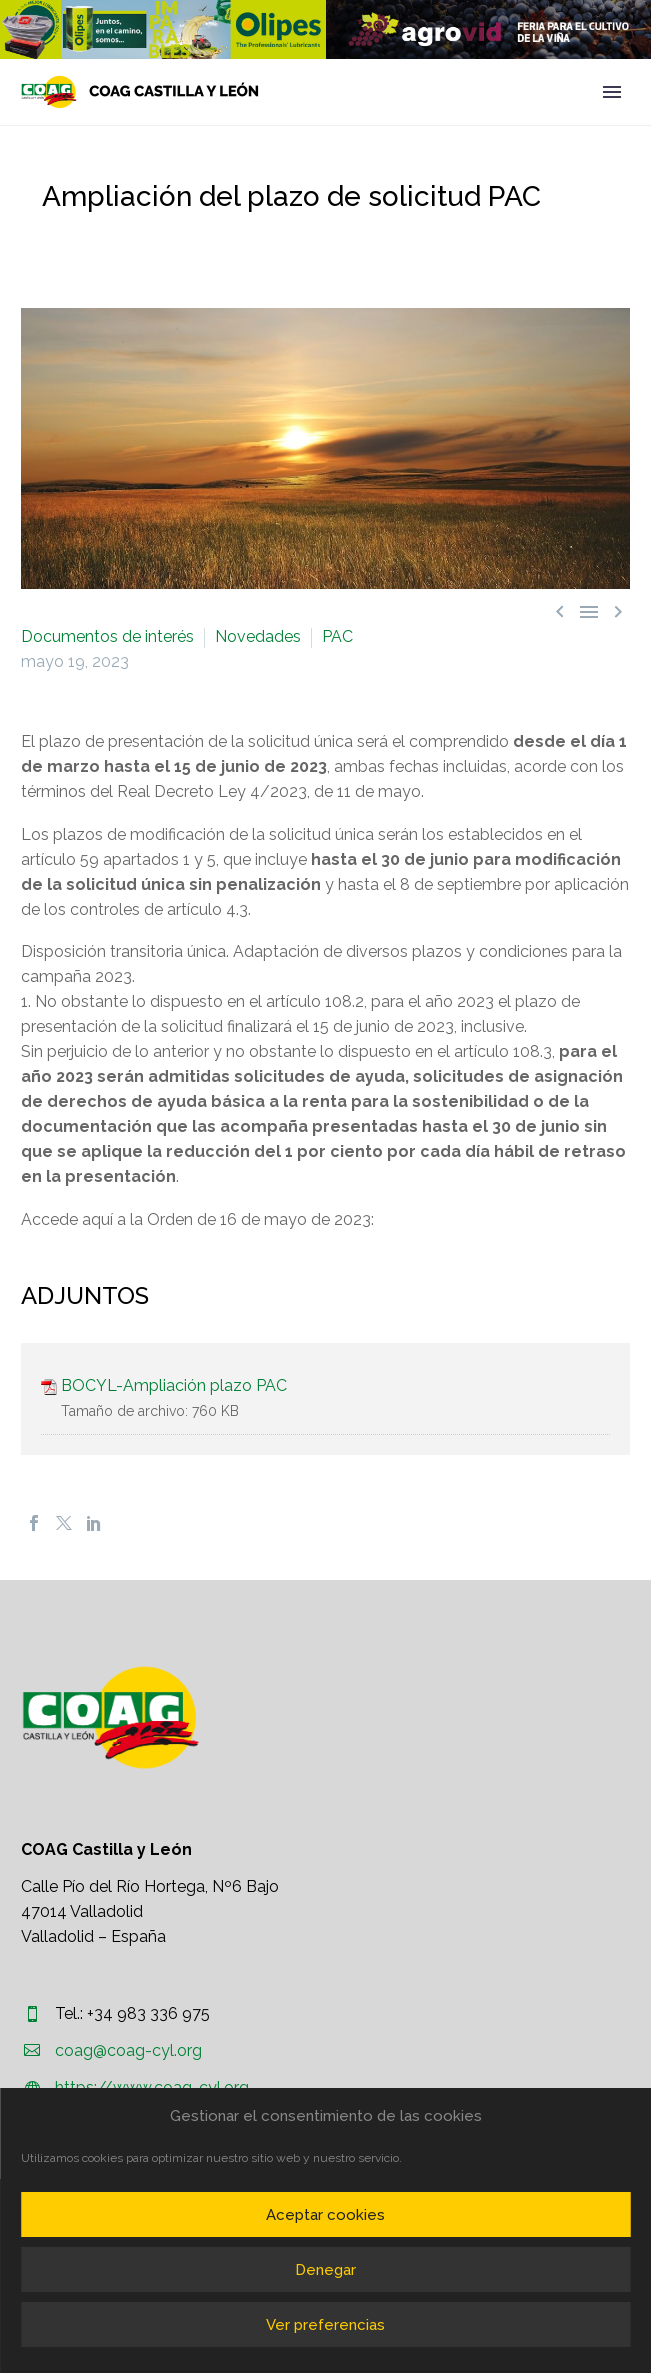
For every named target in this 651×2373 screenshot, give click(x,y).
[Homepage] (140, 92)
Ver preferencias (325, 2325)
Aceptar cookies (325, 2215)
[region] (163, 29)
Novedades (258, 636)
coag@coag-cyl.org (128, 2050)
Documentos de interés (107, 636)
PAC (337, 636)
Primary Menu (612, 92)
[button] (163, 29)
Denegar (325, 2270)
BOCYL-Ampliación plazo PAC (174, 1385)
